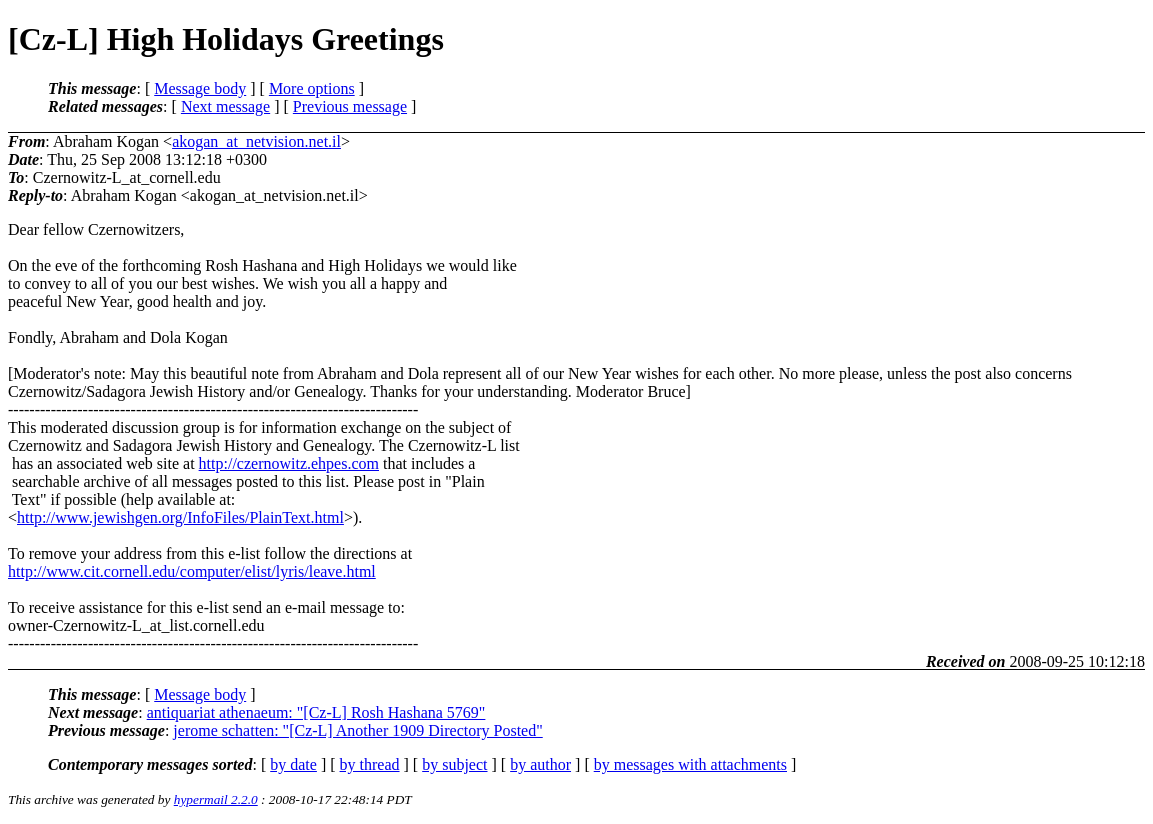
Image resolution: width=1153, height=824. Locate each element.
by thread (370, 764)
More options (312, 88)
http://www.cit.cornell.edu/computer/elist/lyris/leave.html (192, 571)
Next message (225, 106)
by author (540, 764)
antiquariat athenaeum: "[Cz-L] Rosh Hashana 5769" (316, 712)
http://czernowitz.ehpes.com (289, 463)
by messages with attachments (690, 764)
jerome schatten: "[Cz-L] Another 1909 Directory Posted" (357, 730)
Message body (200, 88)
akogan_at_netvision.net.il (256, 141)
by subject (454, 764)
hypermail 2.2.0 (216, 799)
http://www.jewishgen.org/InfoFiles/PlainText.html (180, 517)
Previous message (350, 106)
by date (293, 764)
